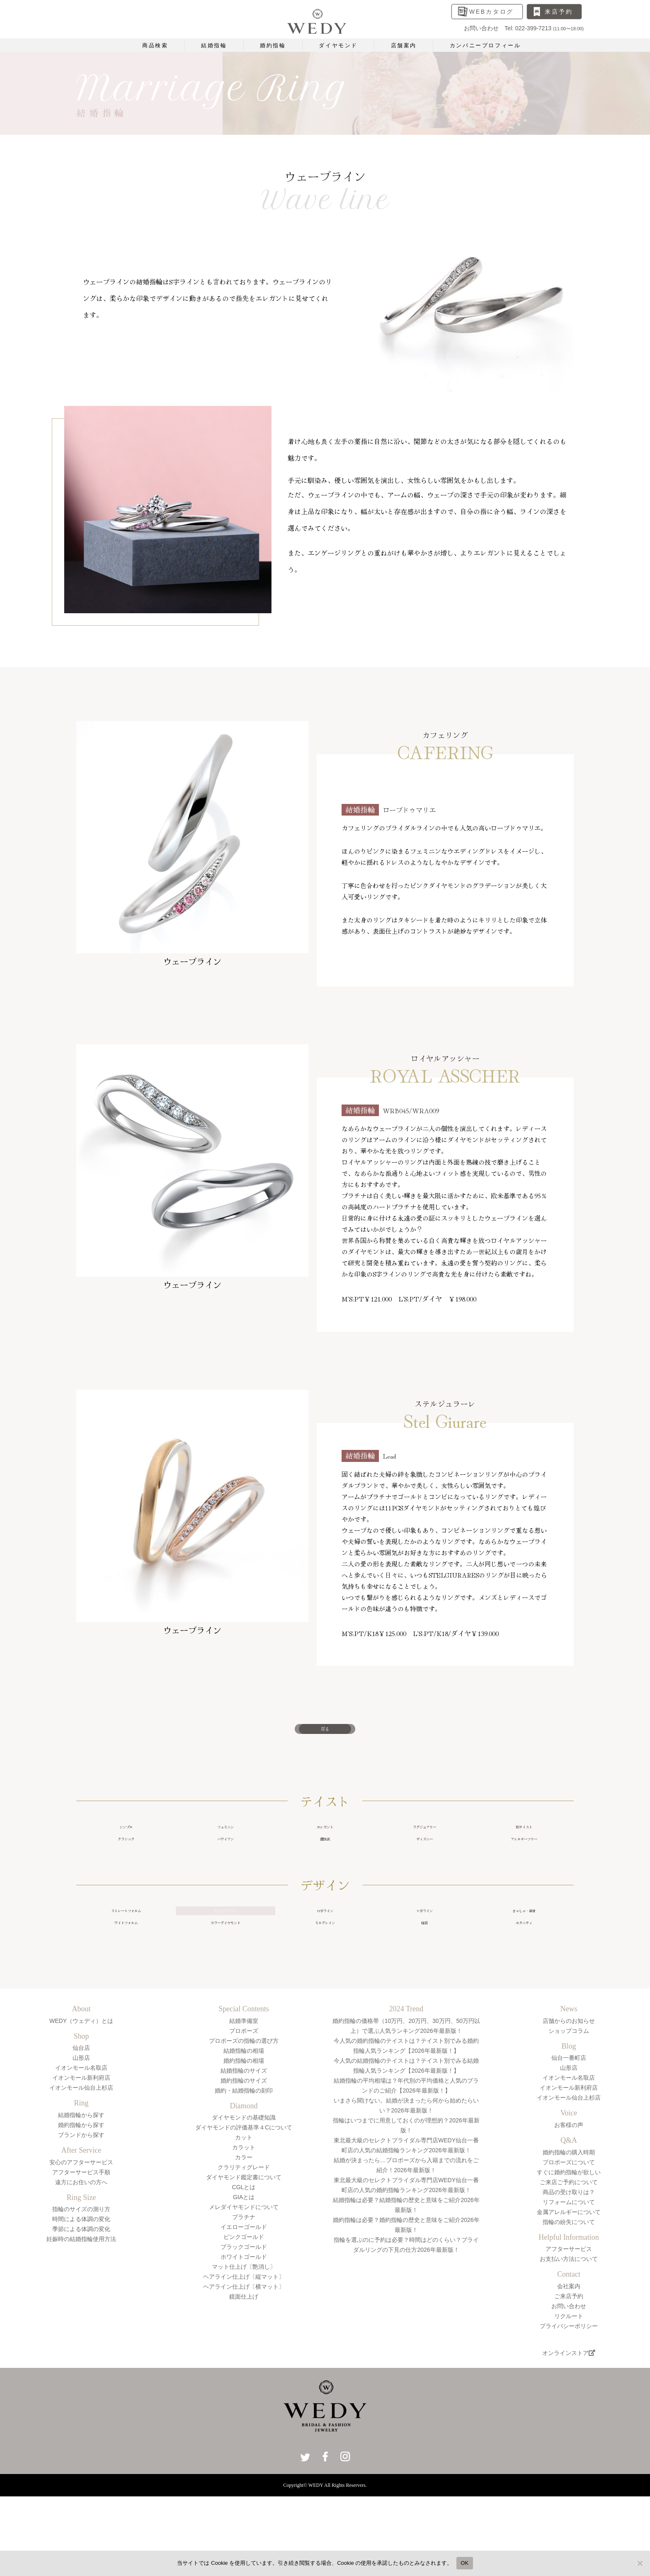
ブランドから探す (81, 2185)
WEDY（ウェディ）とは (81, 2071)
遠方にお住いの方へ (81, 2232)
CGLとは (244, 2238)
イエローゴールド (244, 2278)
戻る (325, 1734)
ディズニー (424, 1864)
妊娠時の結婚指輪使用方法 (81, 2289)
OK (464, 2563)
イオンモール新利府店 (81, 2128)
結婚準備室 (243, 2071)
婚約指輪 (273, 45)
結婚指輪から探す (81, 2165)
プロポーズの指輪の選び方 (244, 2091)
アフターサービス (569, 2299)
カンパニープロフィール (485, 45)
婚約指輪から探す (81, 2175)
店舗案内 (404, 45)
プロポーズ (243, 2081)
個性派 (325, 1864)
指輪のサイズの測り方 (81, 2259)
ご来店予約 (568, 2346)
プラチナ (243, 2268)
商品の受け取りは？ (569, 2242)
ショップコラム (568, 2081)
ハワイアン (225, 1864)
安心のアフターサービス (81, 2212)
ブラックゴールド (244, 2297)
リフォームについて (569, 2252)
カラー (243, 2208)
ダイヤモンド (338, 45)
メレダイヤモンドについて (244, 2258)
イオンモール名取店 (81, 2118)
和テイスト (524, 1842)
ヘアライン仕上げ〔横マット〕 (243, 2337)
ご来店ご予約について (569, 2232)
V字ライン (424, 1946)
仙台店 (81, 2098)
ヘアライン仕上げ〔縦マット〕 (243, 2327)
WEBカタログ (491, 11)
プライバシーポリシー (569, 2376)
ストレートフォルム (126, 1946)
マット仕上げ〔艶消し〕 (244, 2317)
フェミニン (225, 1842)
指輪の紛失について (569, 2272)
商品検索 (155, 45)
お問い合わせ (568, 2356)
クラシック (126, 1864)
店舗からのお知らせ (569, 2071)
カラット (243, 2198)
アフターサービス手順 (81, 2222)
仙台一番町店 (568, 2108)
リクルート (568, 2366)
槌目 (424, 1968)
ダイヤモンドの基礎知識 (244, 2168)
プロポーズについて (569, 2212)
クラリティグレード (244, 2218)
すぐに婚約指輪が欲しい (569, 2222)
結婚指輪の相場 (243, 2101)
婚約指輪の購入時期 (569, 2203)
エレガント (325, 1842)
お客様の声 (568, 2175)
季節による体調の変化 (81, 2279)
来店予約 (558, 11)
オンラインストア (568, 2403)
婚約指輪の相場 (243, 2111)
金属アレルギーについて (569, 2262)
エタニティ (524, 1968)
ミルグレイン (325, 1968)
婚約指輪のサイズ (244, 2131)
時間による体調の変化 (81, 2269)
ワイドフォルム (126, 1968)
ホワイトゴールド (244, 2307)
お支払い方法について (569, 2309)
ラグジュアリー (424, 1842)
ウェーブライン (225, 1946)
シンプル (126, 1842)
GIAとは (244, 2248)
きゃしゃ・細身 (524, 1946)
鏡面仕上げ (243, 2347)
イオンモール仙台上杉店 (81, 2138)
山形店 (81, 2108)
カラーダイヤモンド (225, 1968)
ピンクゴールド (243, 2288)
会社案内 (568, 2336)
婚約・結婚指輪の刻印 (244, 2141)
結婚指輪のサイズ (244, 2121)
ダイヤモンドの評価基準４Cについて (243, 2178)
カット (243, 2188)
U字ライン (325, 1946)
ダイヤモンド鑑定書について (243, 2228)
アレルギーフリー (524, 1864)
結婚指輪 (214, 45)
